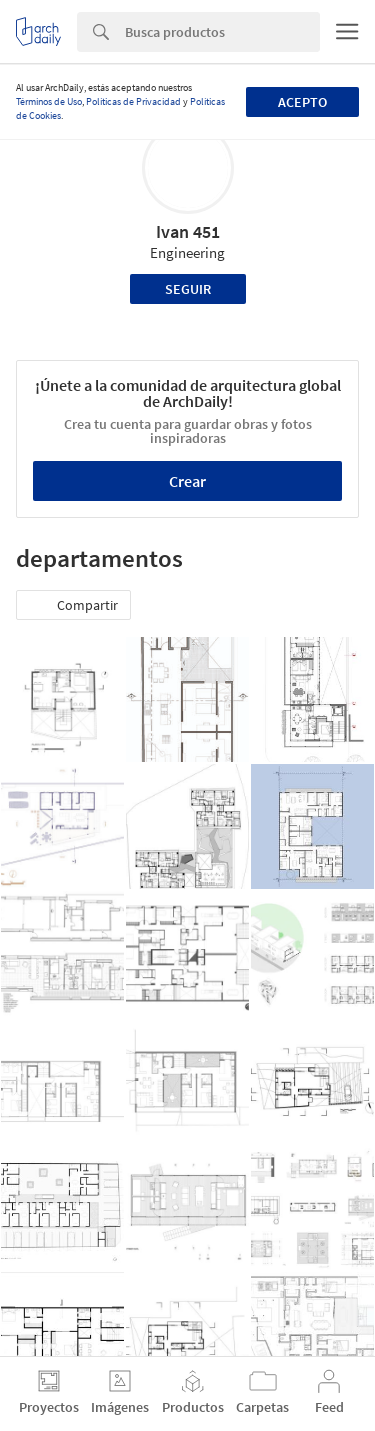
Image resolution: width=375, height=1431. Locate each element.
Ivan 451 (188, 231)
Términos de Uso (49, 101)
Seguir (188, 289)
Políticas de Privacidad (133, 101)
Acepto (302, 102)
